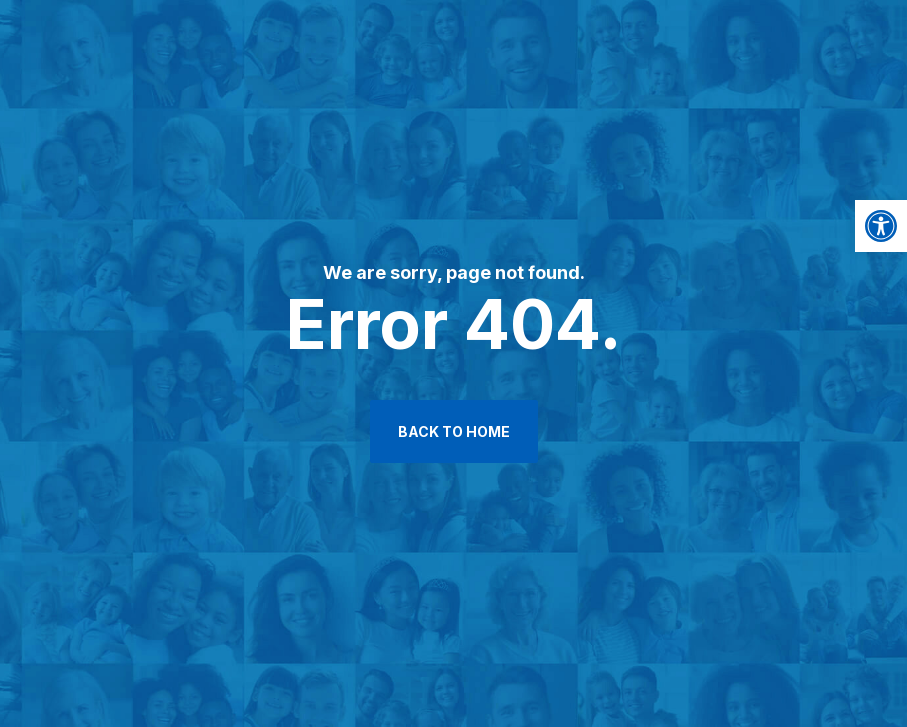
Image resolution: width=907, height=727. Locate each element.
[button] (881, 226)
